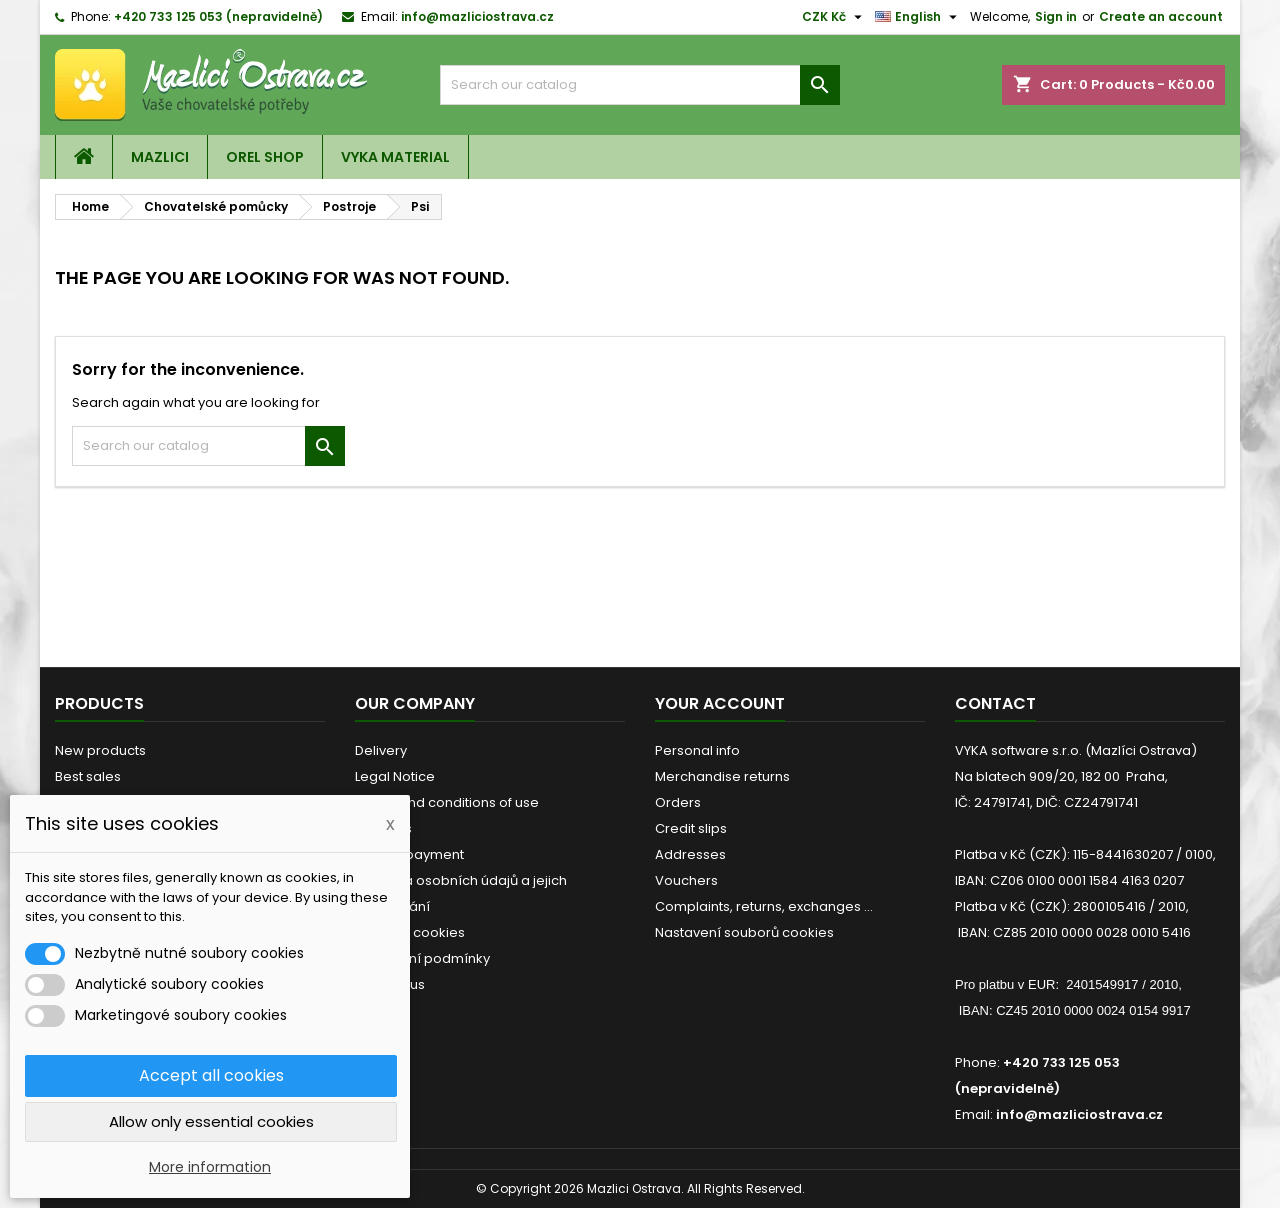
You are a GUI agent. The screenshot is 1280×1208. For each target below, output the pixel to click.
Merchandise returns (722, 776)
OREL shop (265, 157)
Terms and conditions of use (447, 802)
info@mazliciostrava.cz (477, 16)
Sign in (1056, 16)
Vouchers (686, 880)
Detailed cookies (410, 932)
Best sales (88, 776)
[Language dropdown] (918, 17)
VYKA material (395, 157)
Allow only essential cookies (211, 1121)
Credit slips (691, 828)
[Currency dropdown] (834, 17)
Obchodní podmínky (422, 958)
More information (210, 1167)
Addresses (690, 854)
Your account (720, 703)
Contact (995, 703)
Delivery (381, 750)
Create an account (1161, 16)
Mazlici (160, 157)
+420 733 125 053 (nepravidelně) (218, 16)
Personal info (697, 750)
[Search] (640, 85)
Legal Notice (395, 776)
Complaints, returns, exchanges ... (764, 906)
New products (100, 750)
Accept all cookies (211, 1075)
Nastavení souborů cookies (744, 932)
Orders (678, 802)
